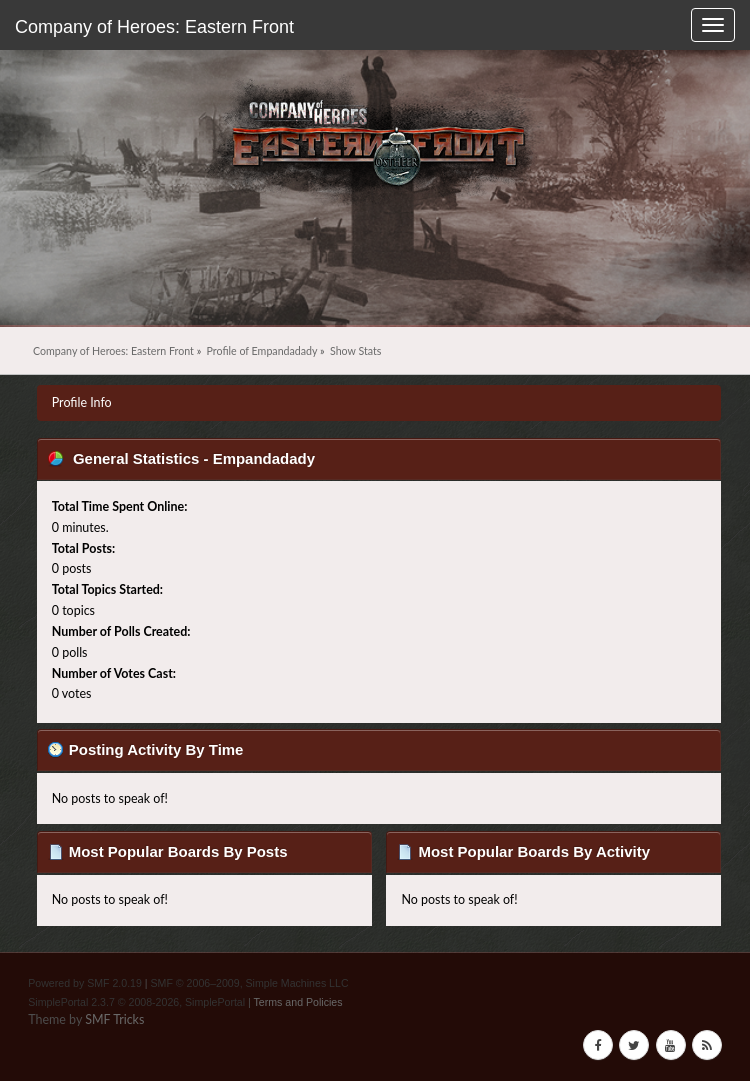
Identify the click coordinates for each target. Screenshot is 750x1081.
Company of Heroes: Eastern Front (154, 27)
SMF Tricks (114, 1019)
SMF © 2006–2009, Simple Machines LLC (250, 983)
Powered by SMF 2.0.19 (85, 983)
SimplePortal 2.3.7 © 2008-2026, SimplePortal (136, 1002)
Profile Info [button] (82, 402)
